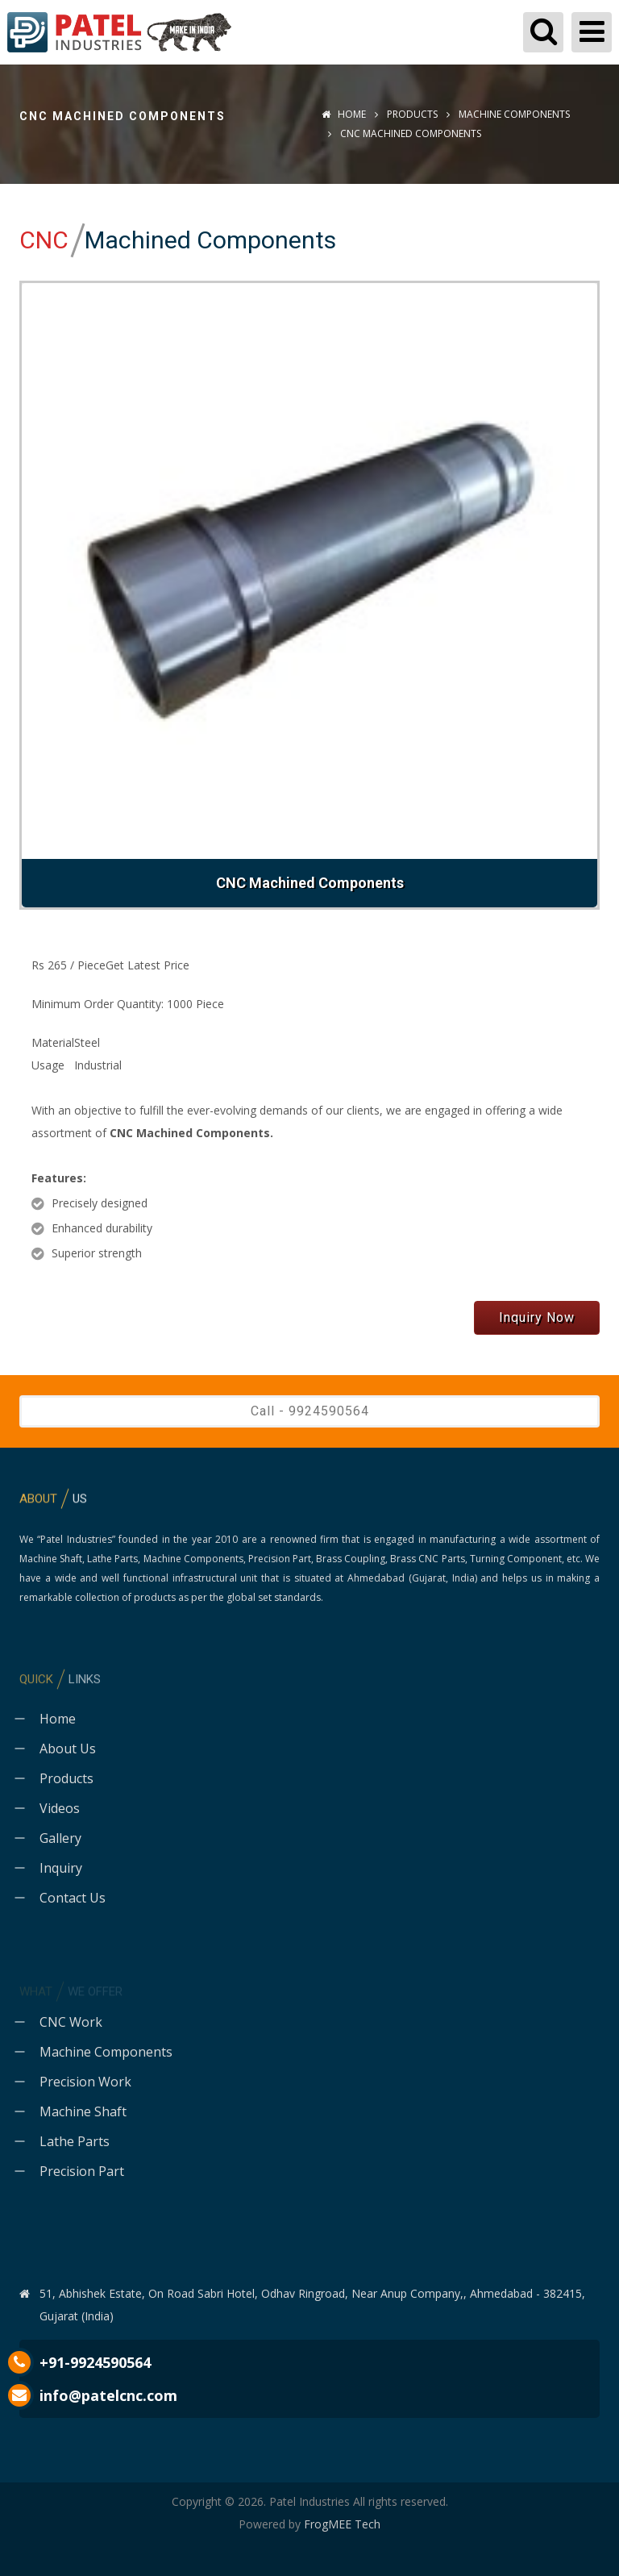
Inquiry (60, 1868)
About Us (67, 1748)
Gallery (60, 1838)
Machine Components (513, 114)
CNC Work (70, 2022)
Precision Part (81, 2171)
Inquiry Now (537, 1317)
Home (344, 114)
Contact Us (72, 1898)
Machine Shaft (83, 2111)
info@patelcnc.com (108, 2395)
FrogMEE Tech (342, 2524)
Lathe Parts (74, 2141)
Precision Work (85, 2081)
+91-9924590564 (95, 2362)
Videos (59, 1808)
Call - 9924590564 (310, 1411)
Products (412, 114)
